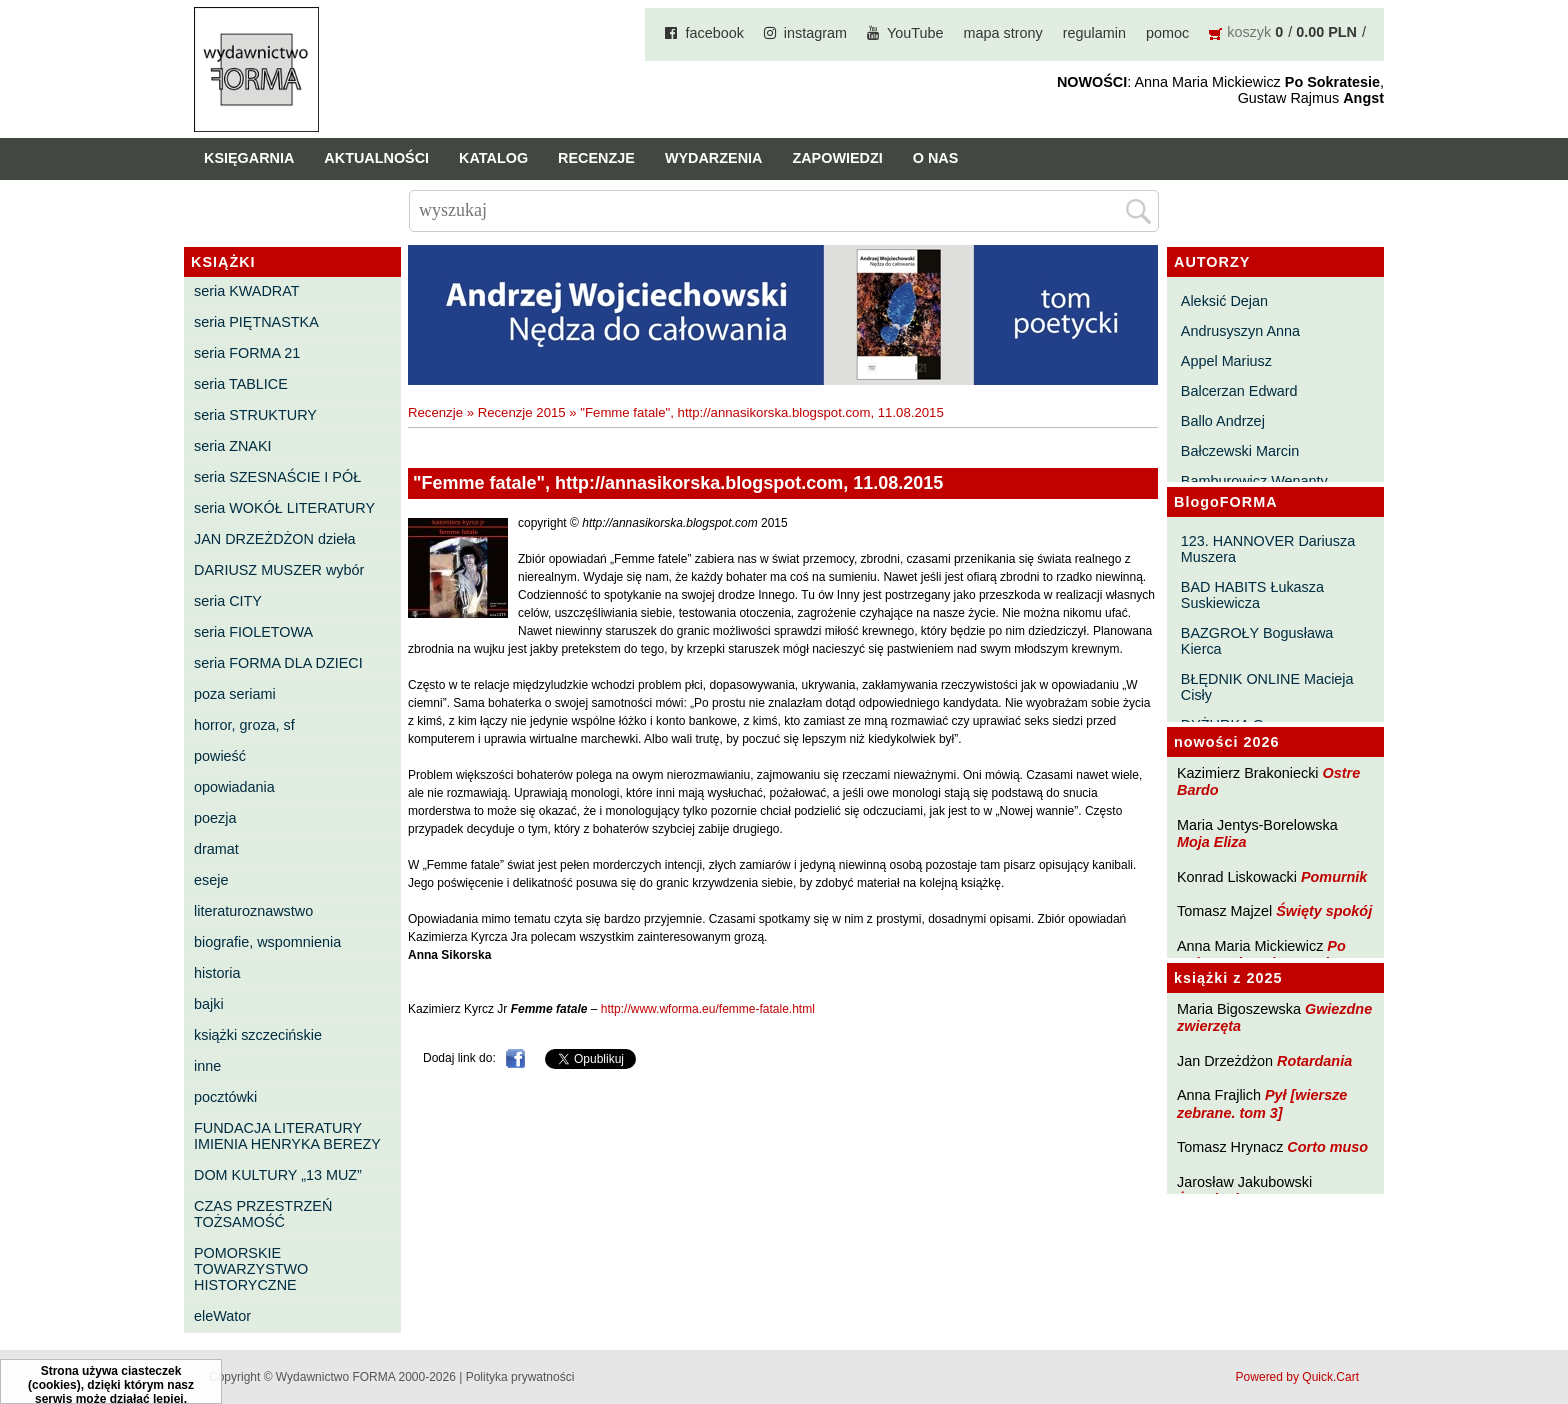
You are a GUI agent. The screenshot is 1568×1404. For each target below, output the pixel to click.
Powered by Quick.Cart (1297, 1377)
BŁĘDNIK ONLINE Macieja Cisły (1267, 687)
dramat (216, 849)
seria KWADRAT (247, 291)
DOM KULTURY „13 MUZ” (278, 1175)
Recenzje (596, 158)
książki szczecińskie (258, 1035)
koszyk (1249, 32)
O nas (936, 158)
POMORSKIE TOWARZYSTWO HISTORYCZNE (251, 1269)
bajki (209, 1004)
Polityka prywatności (520, 1377)
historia (217, 973)
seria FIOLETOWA (253, 632)
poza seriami (235, 694)
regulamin (1094, 33)
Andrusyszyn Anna (1240, 331)
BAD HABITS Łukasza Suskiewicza (1252, 595)
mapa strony (1003, 33)
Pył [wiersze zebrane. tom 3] (1262, 1103)
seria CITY (228, 601)
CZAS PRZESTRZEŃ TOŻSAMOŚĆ (263, 1214)
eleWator (222, 1316)
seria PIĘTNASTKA (256, 322)
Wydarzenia (714, 158)
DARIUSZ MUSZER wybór (279, 570)
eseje (211, 880)
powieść (220, 756)
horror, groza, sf (244, 725)
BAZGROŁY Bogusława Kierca (1257, 641)
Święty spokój (1324, 911)
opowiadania (234, 787)
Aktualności (376, 158)
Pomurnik (1334, 877)
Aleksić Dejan (1224, 301)
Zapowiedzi (837, 158)
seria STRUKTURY (255, 415)
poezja (215, 818)
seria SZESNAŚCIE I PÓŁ (277, 477)
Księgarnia (249, 158)
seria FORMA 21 (247, 353)
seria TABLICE (241, 384)
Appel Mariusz (1226, 361)
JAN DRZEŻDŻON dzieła (275, 539)
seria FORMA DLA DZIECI (278, 663)
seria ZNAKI (233, 446)
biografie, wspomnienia (267, 942)
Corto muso (1327, 1147)
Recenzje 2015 (522, 412)
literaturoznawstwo (253, 911)
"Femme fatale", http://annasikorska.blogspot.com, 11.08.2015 (761, 412)
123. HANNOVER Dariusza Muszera (1268, 549)
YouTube (915, 33)
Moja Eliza (1212, 842)
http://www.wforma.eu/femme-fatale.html (708, 1009)
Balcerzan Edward (1239, 391)
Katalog (493, 158)
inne (207, 1066)
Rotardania (1314, 1061)
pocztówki (225, 1097)
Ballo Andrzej (1223, 421)
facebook (714, 33)
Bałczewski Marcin (1240, 451)
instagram (815, 33)
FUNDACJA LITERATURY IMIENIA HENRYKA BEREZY (287, 1136)
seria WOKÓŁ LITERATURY (284, 508)
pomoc (1167, 33)
